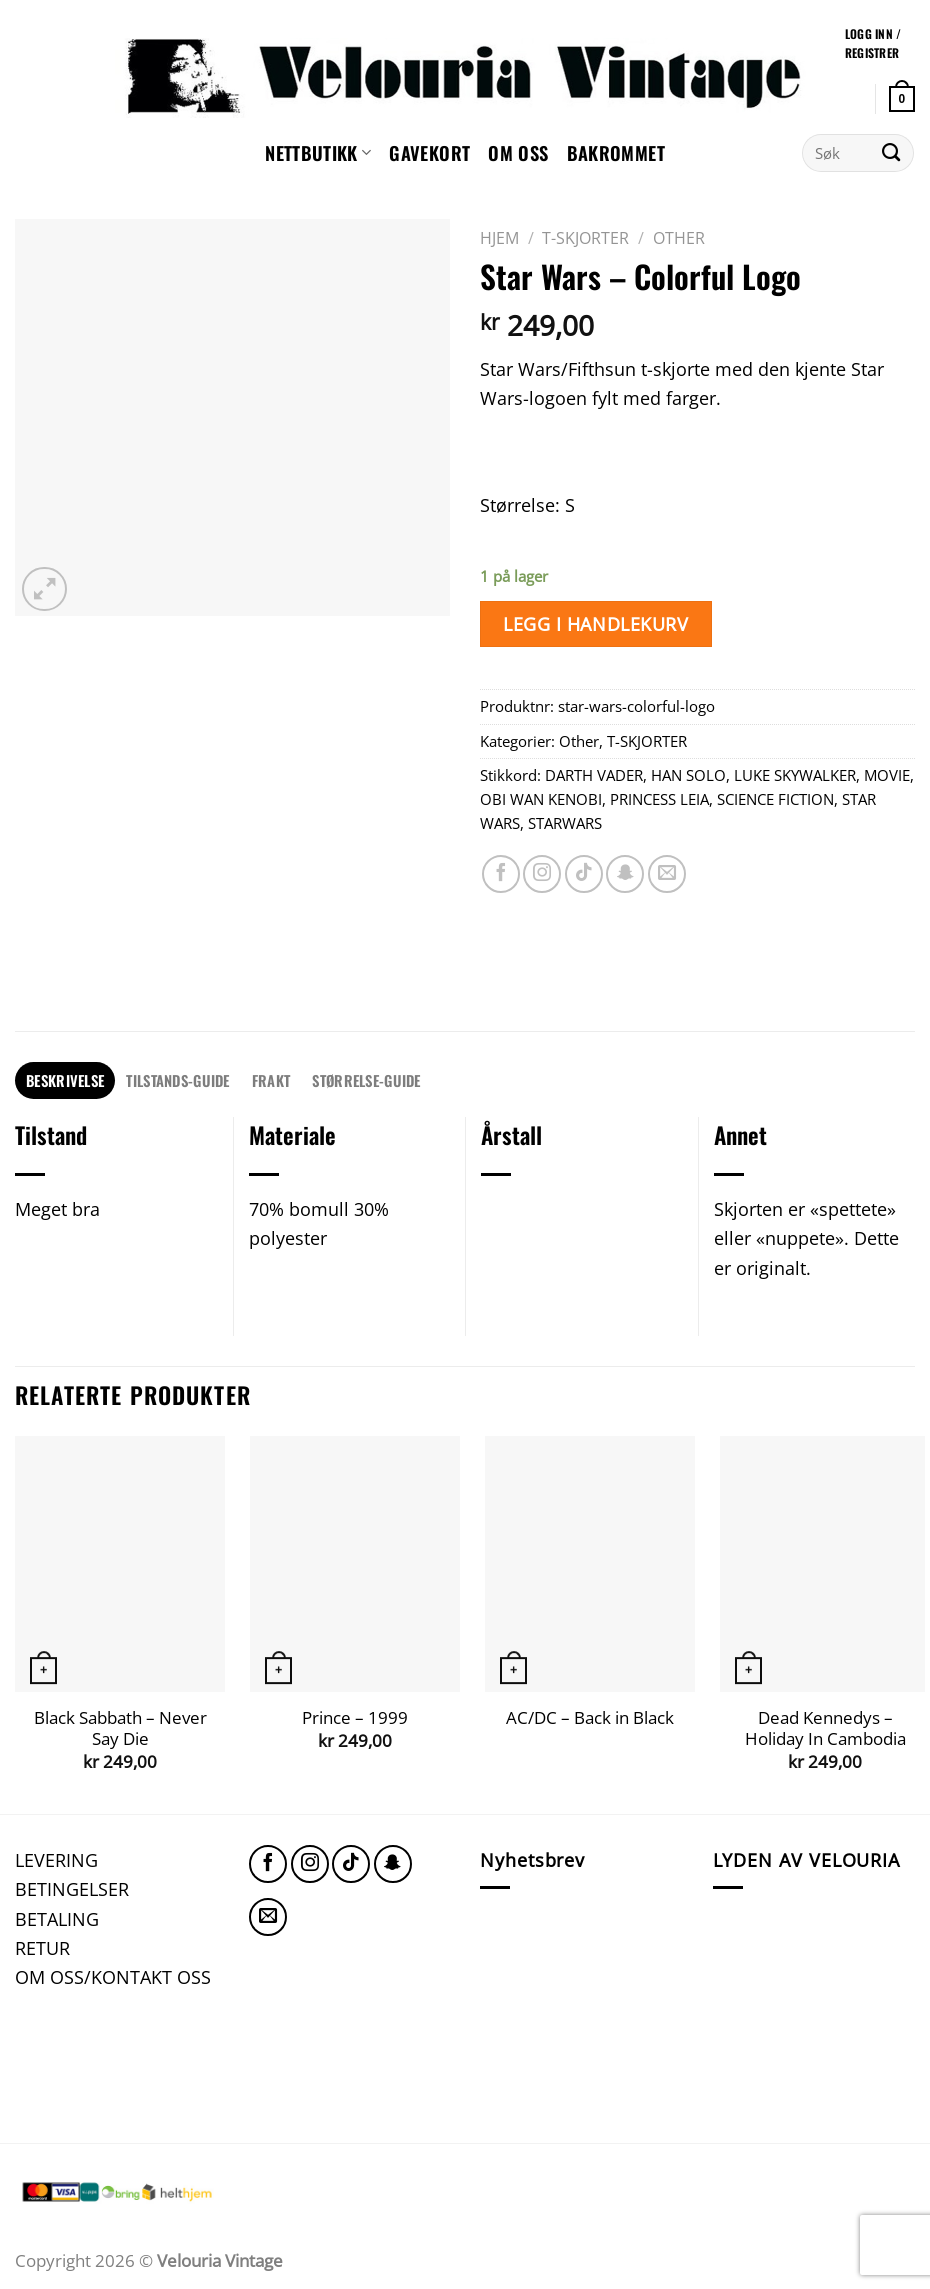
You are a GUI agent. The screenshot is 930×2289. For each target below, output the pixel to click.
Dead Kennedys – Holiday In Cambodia (825, 1728)
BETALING (57, 1918)
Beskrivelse (65, 1080)
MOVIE (887, 775)
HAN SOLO (688, 775)
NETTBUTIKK (318, 152)
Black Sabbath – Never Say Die (120, 1728)
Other (679, 238)
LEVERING (56, 1859)
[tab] (65, 1080)
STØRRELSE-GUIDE (366, 1080)
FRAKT (271, 1080)
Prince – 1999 (355, 1718)
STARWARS (565, 823)
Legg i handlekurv (595, 623)
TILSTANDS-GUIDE (177, 1080)
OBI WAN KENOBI (541, 799)
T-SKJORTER (585, 238)
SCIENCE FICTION (775, 799)
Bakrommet (616, 152)
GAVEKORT (429, 152)
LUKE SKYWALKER (795, 775)
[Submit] (891, 153)
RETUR (42, 1947)
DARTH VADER (594, 775)
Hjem (499, 238)
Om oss (518, 152)
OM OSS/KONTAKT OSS (113, 1976)
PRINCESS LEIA (659, 799)
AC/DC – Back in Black (590, 1718)
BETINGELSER (72, 1888)
